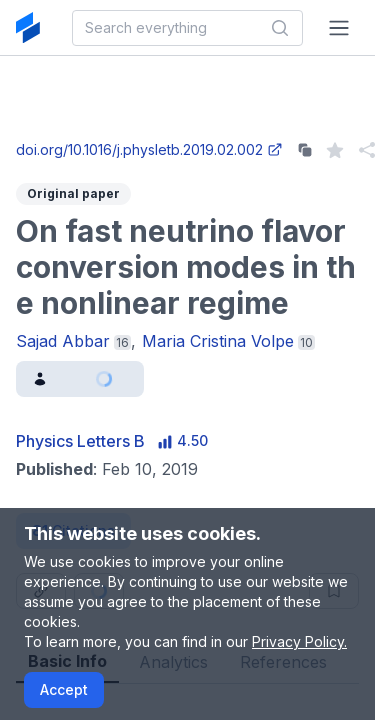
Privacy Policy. (299, 641)
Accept (64, 689)
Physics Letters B (80, 441)
